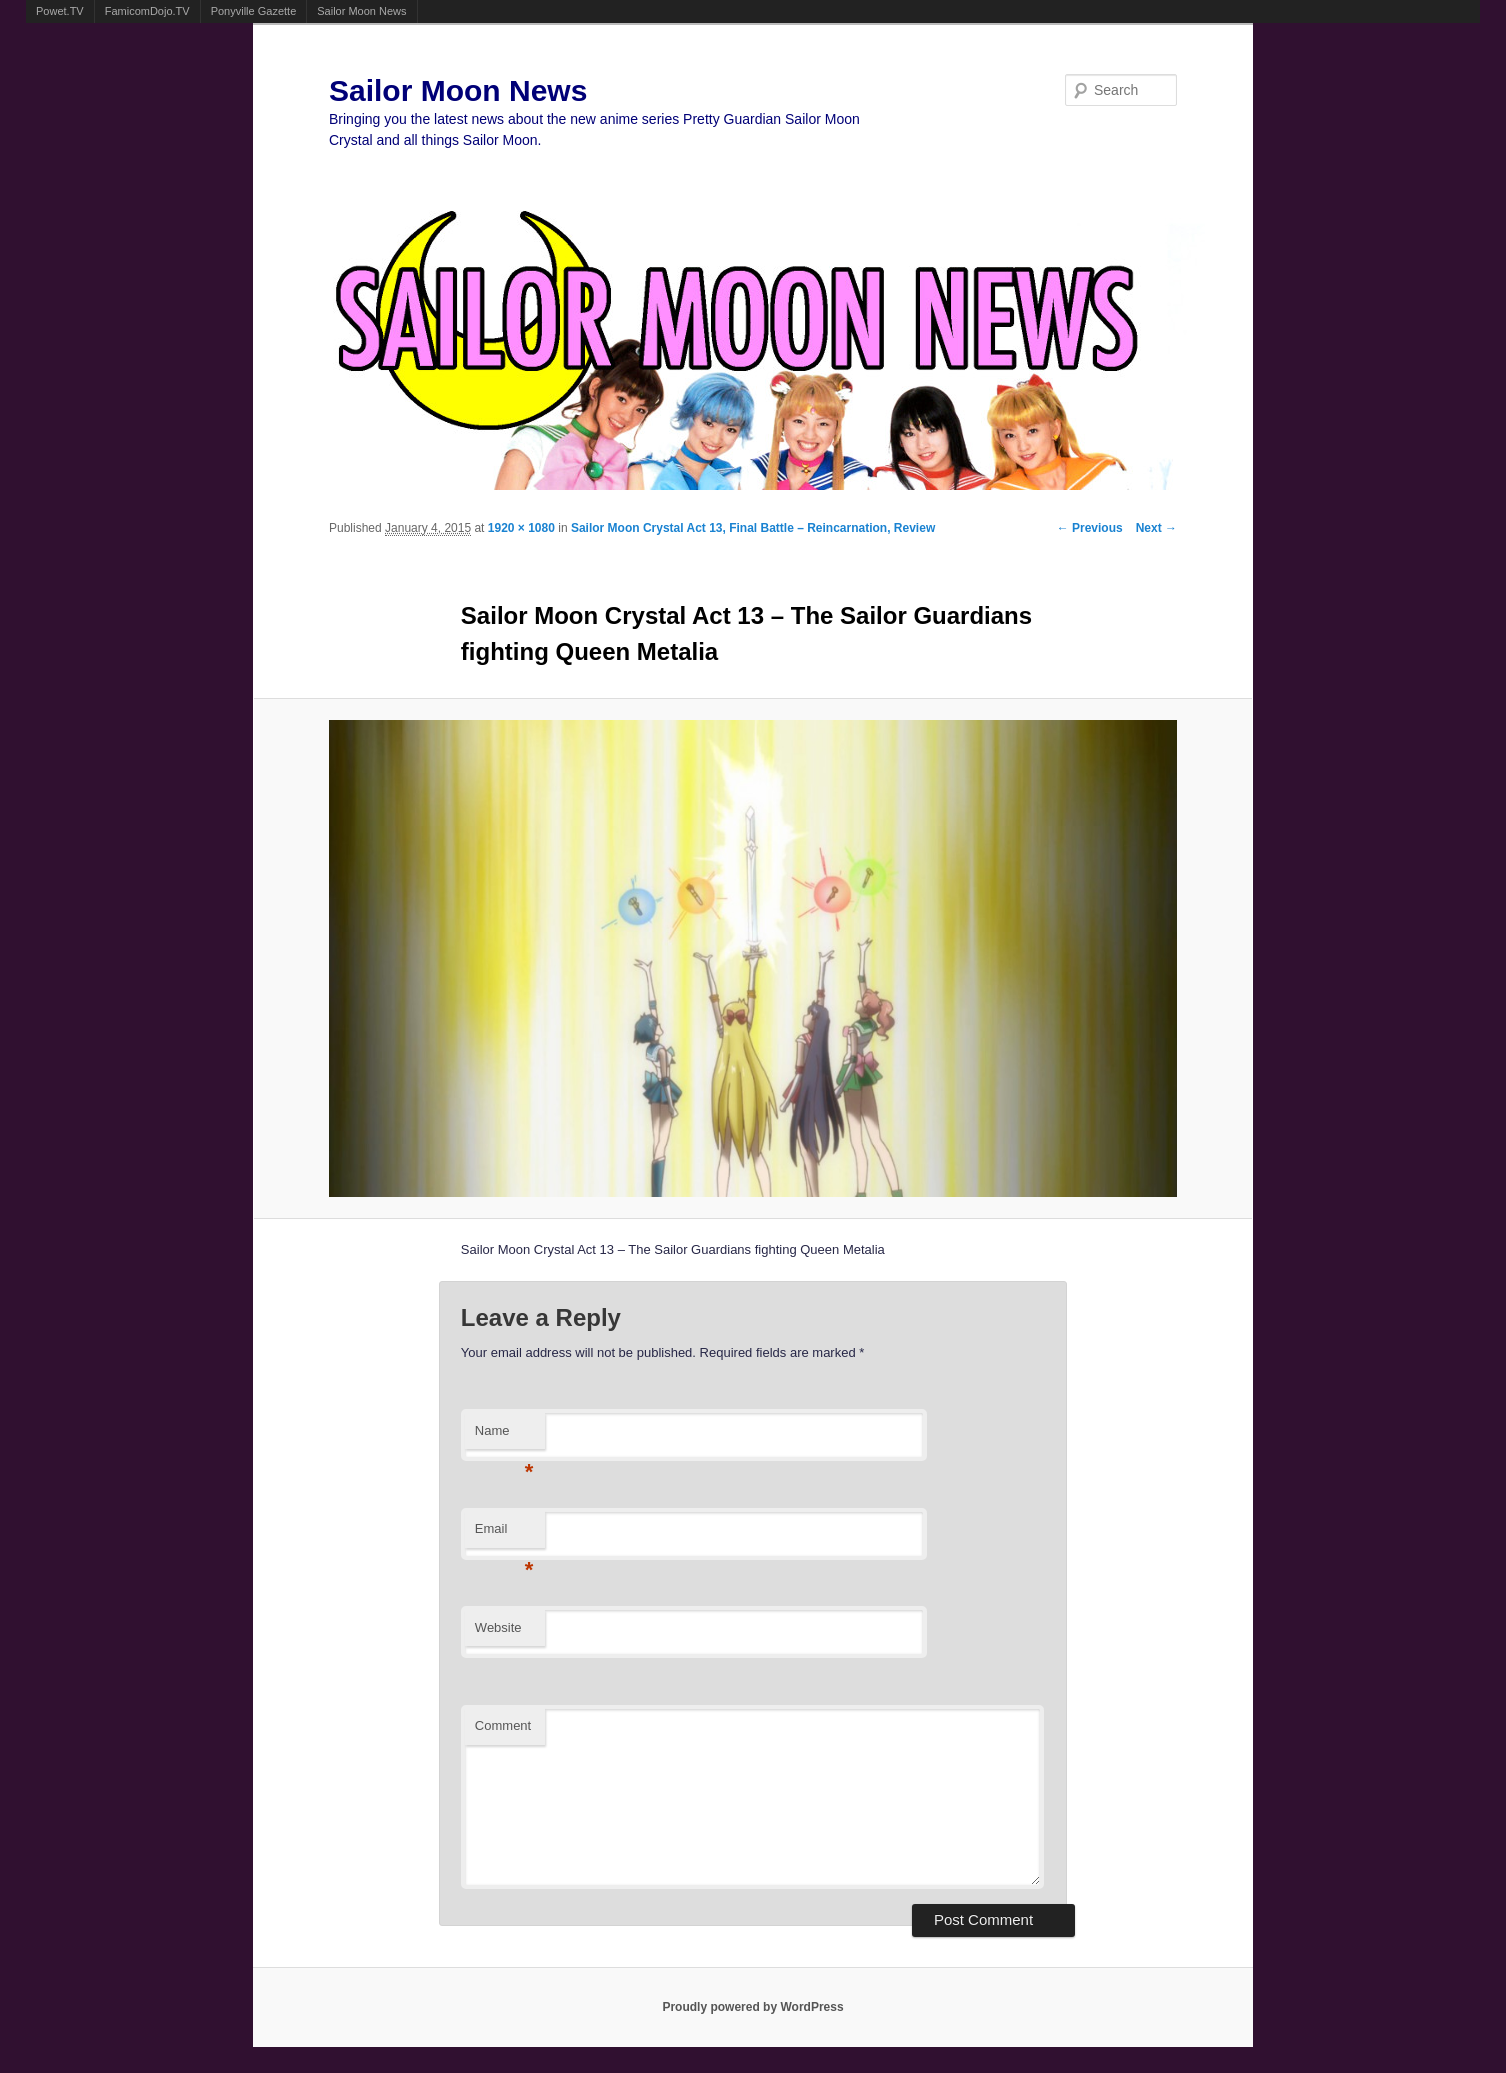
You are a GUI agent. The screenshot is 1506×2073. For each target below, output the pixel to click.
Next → (1156, 528)
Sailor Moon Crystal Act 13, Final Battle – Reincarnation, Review (753, 528)
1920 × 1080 (521, 528)
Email (504, 1534)
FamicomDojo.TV (147, 11)
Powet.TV (60, 11)
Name (504, 1436)
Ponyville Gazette (254, 11)
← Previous (1090, 528)
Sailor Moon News (361, 11)
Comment (503, 1725)
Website (498, 1627)
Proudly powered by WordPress (752, 2007)
